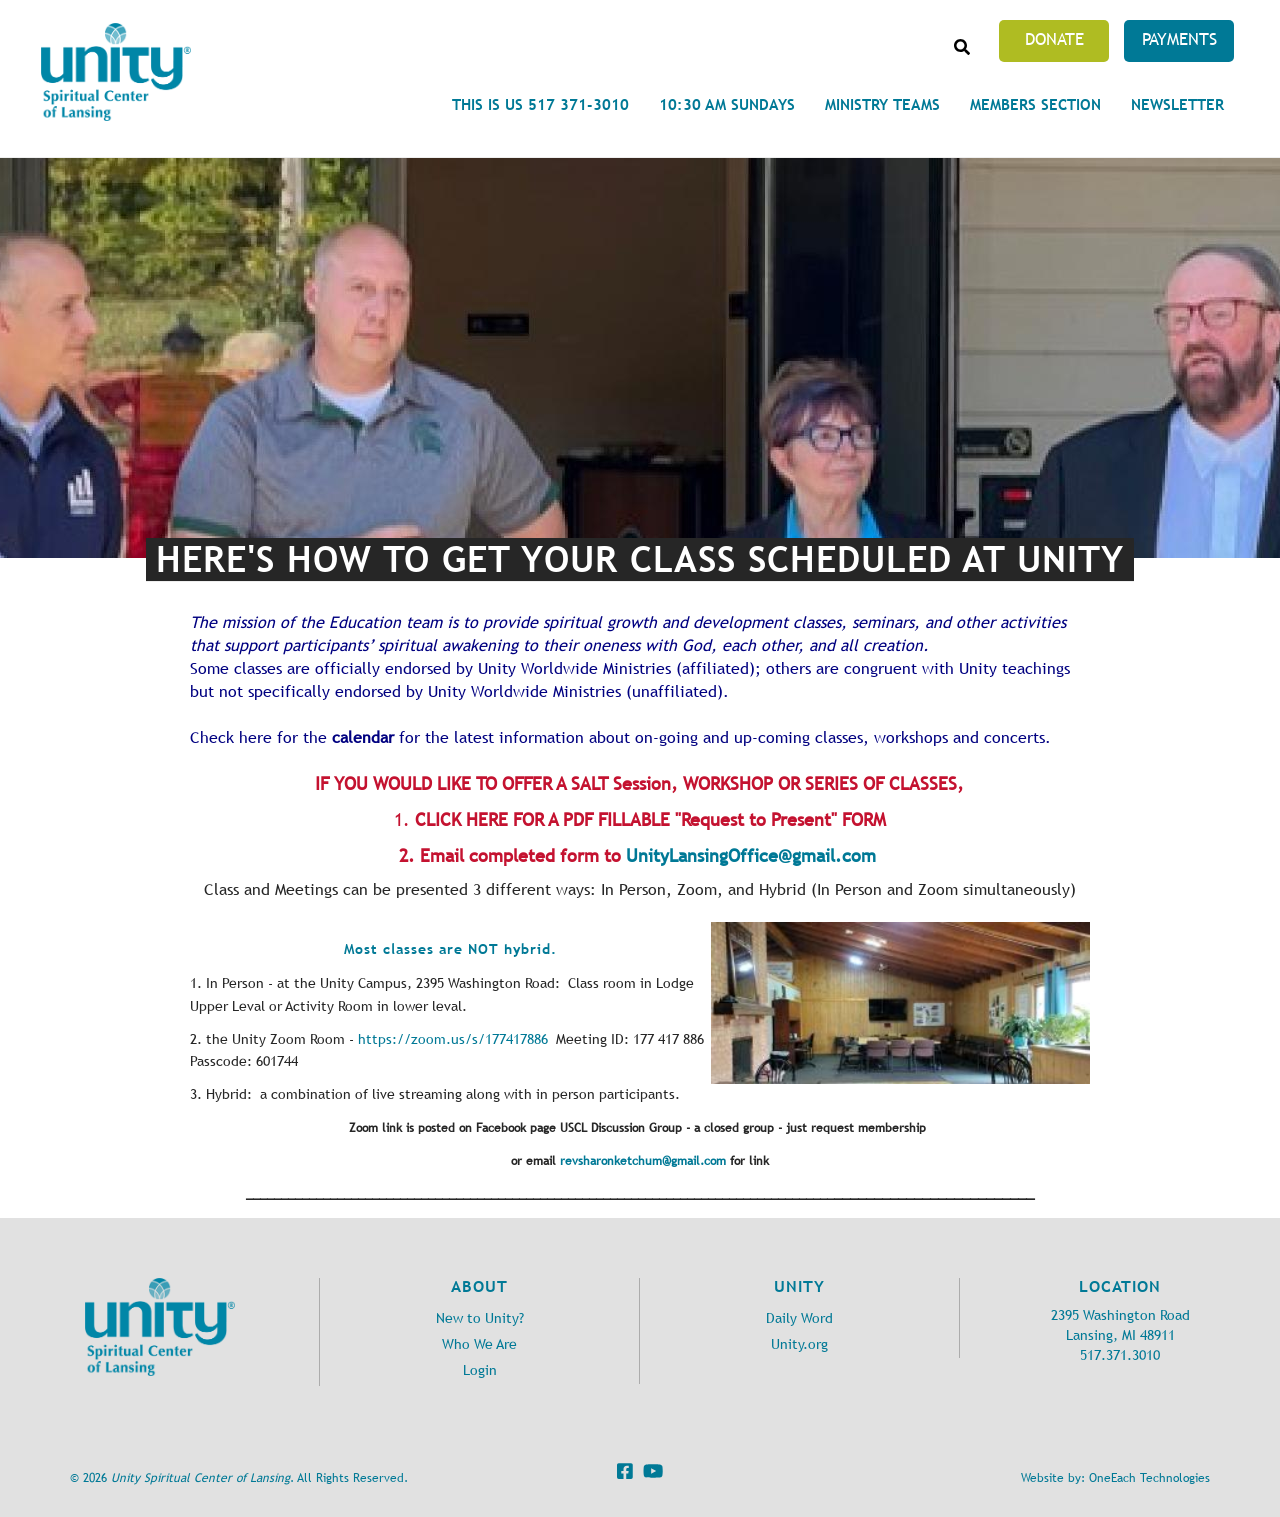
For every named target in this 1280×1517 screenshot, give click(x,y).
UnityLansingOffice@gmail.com (751, 856)
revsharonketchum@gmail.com (643, 1161)
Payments (1179, 39)
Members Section (1035, 104)
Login (480, 1370)
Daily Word (799, 1318)
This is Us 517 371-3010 (540, 104)
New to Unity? (480, 1318)
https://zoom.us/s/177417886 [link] (453, 1039)
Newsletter (1177, 104)
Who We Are (479, 1344)
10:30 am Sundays (727, 104)
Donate (1054, 39)
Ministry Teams (882, 104)
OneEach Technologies (1149, 1478)
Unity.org (799, 1344)
